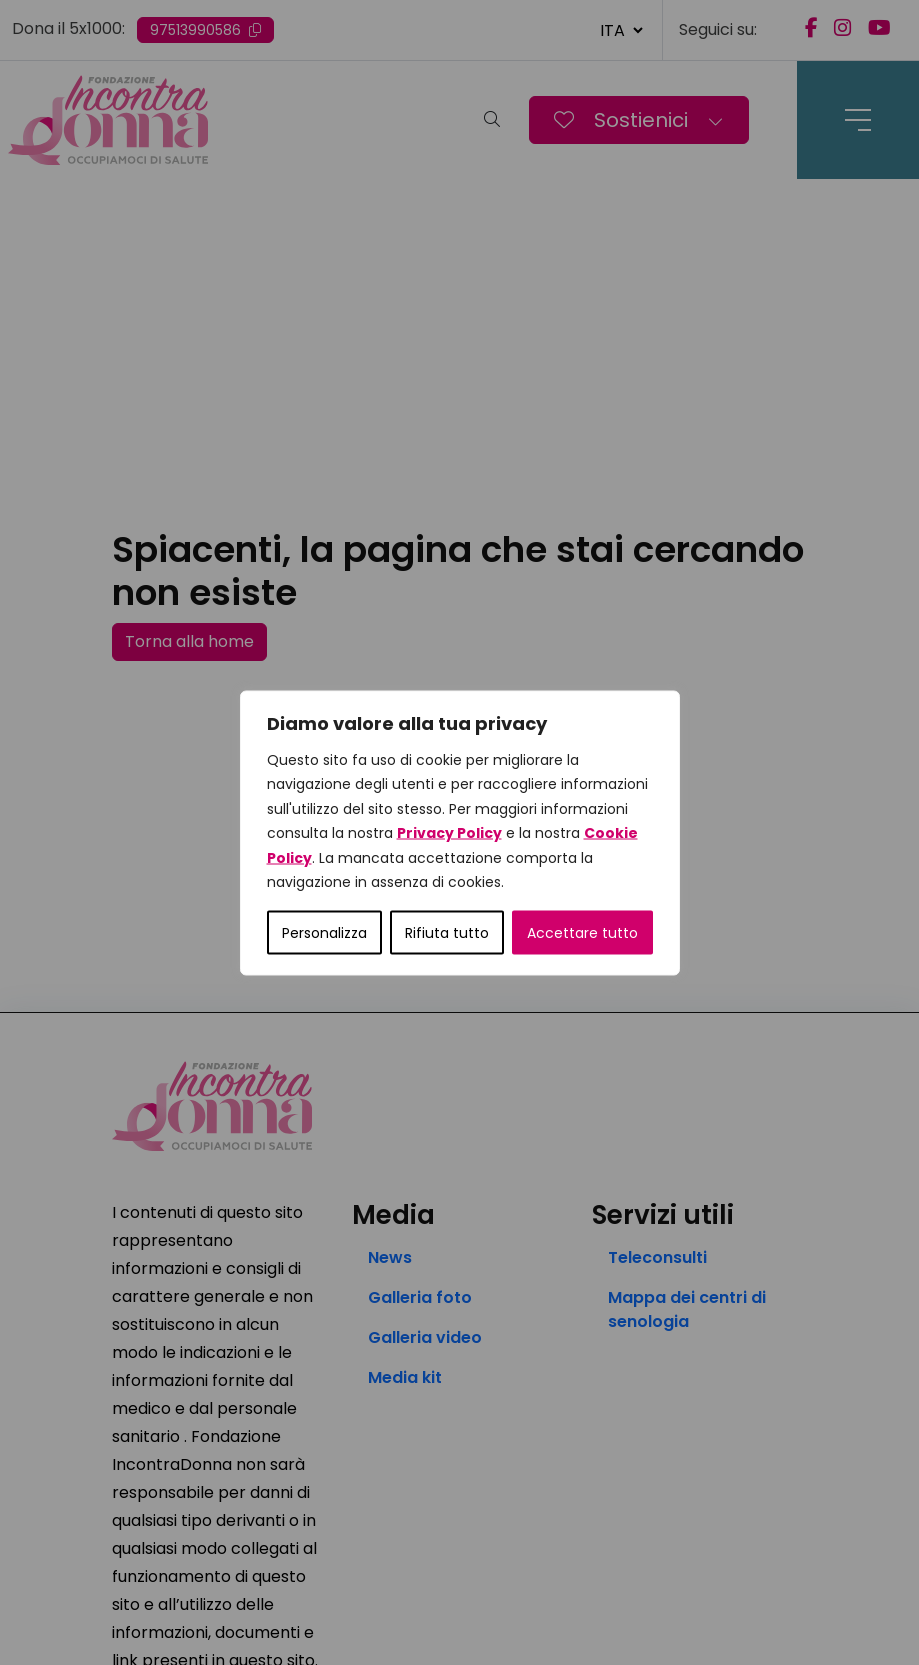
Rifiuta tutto (447, 932)
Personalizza (324, 932)
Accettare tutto (582, 932)
